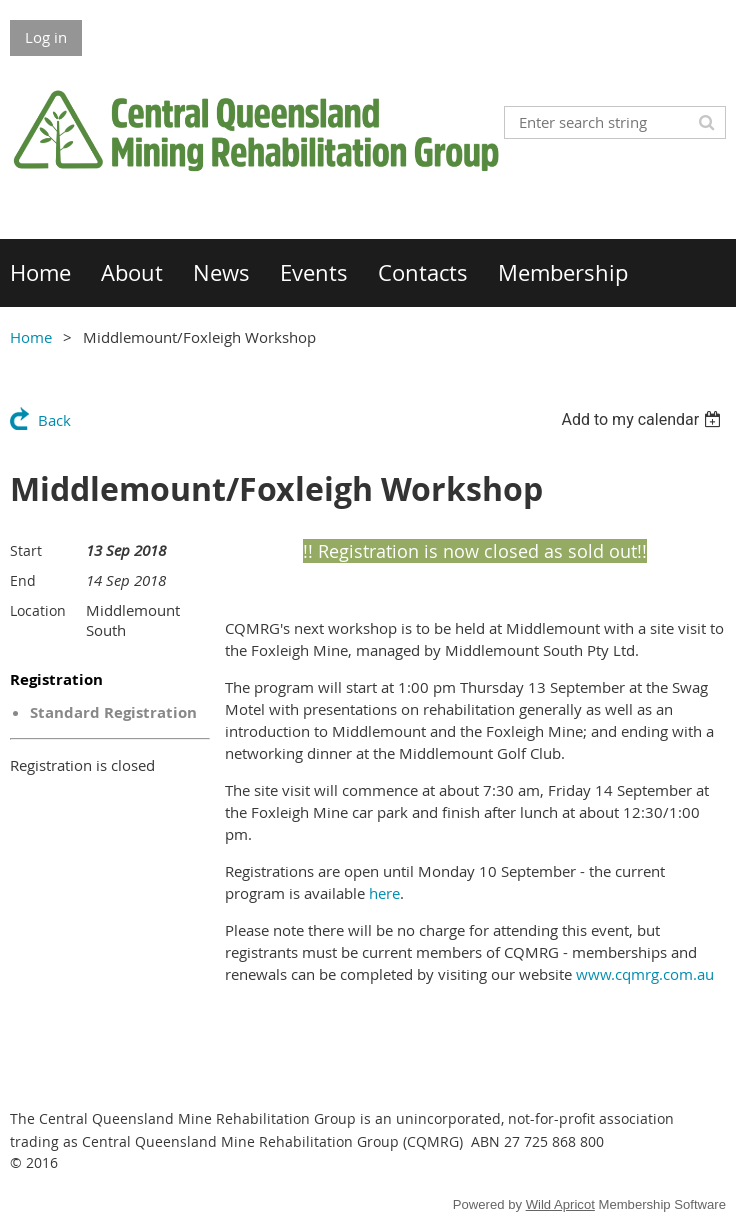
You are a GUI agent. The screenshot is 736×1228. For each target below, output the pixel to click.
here (384, 893)
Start (26, 550)
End (23, 580)
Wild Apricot (560, 1204)
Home (31, 337)
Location (38, 610)
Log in (46, 37)
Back (54, 420)
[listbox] (643, 419)
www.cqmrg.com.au (645, 974)
